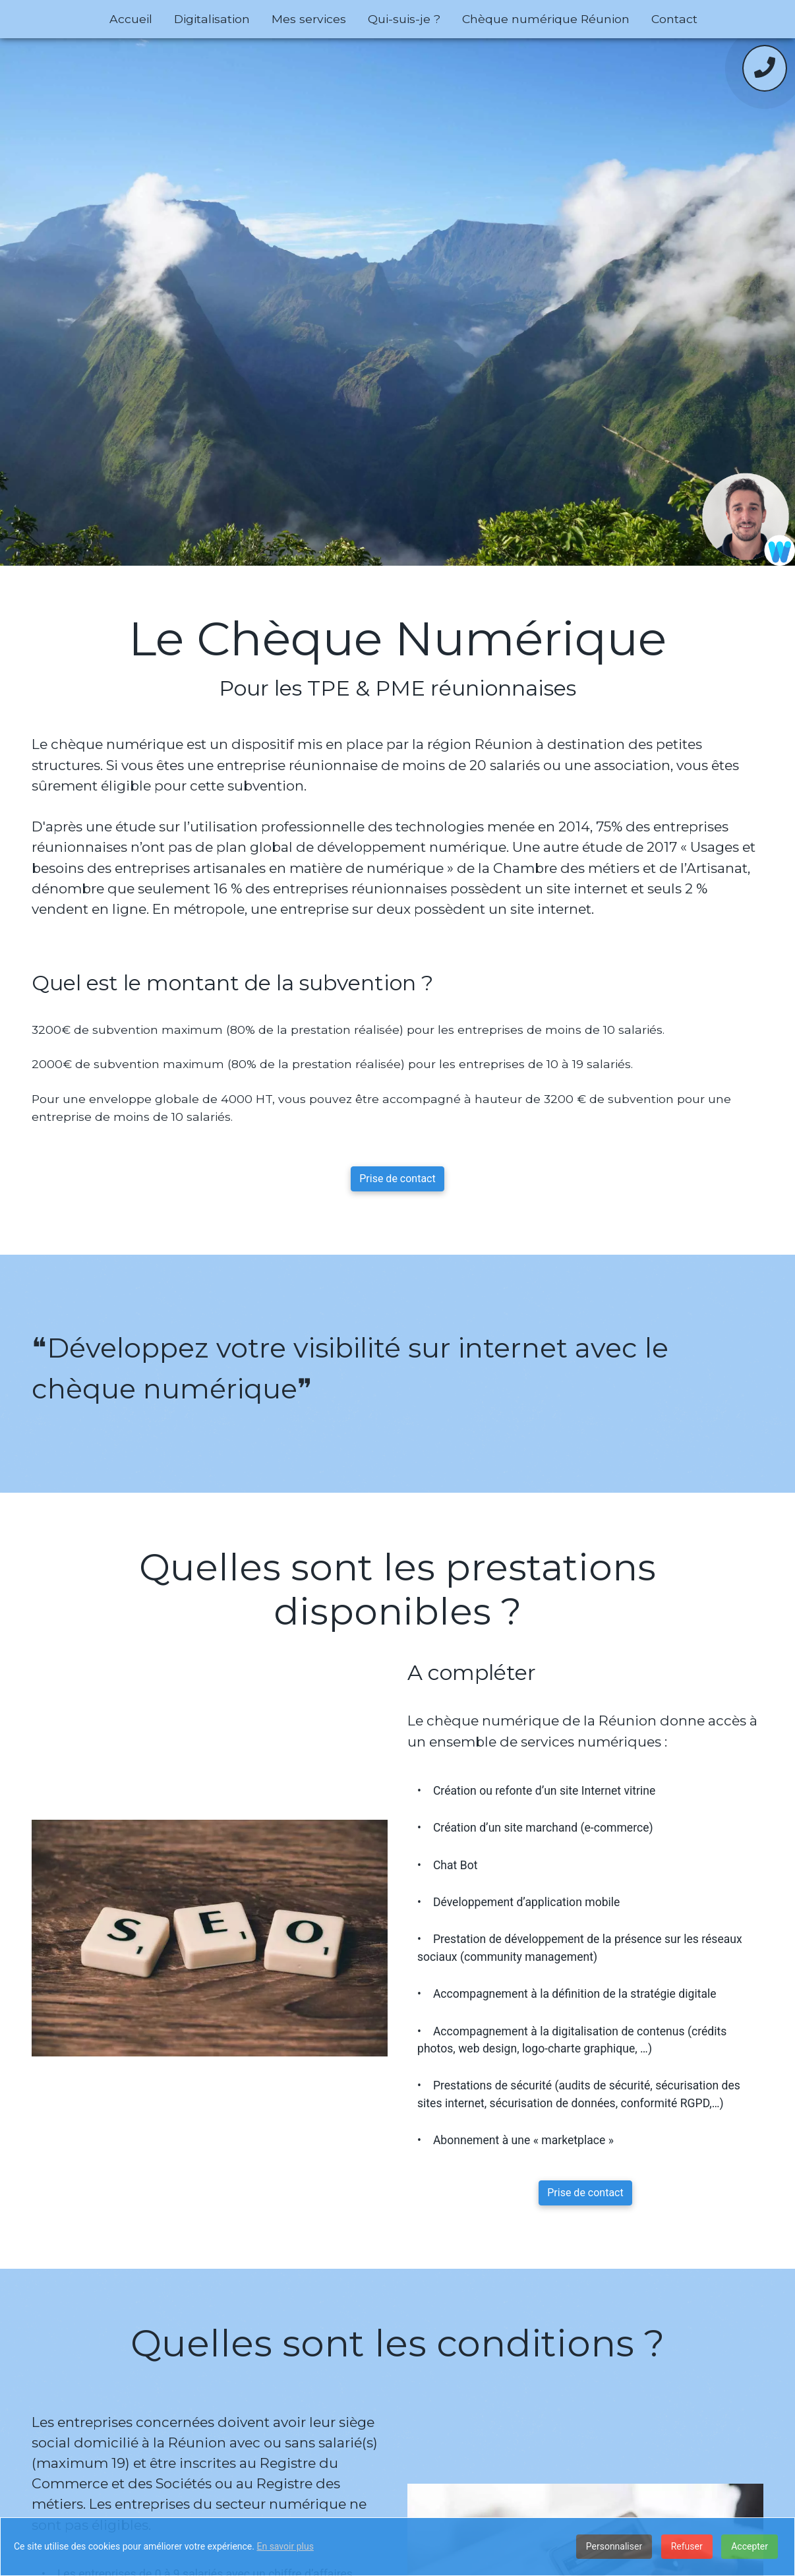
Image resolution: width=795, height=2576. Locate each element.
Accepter (749, 2546)
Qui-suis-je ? (404, 19)
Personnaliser (614, 2546)
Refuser (687, 2546)
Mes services (309, 19)
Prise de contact (397, 1178)
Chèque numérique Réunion (546, 19)
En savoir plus (284, 2546)
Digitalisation (212, 19)
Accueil (130, 19)
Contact (674, 19)
